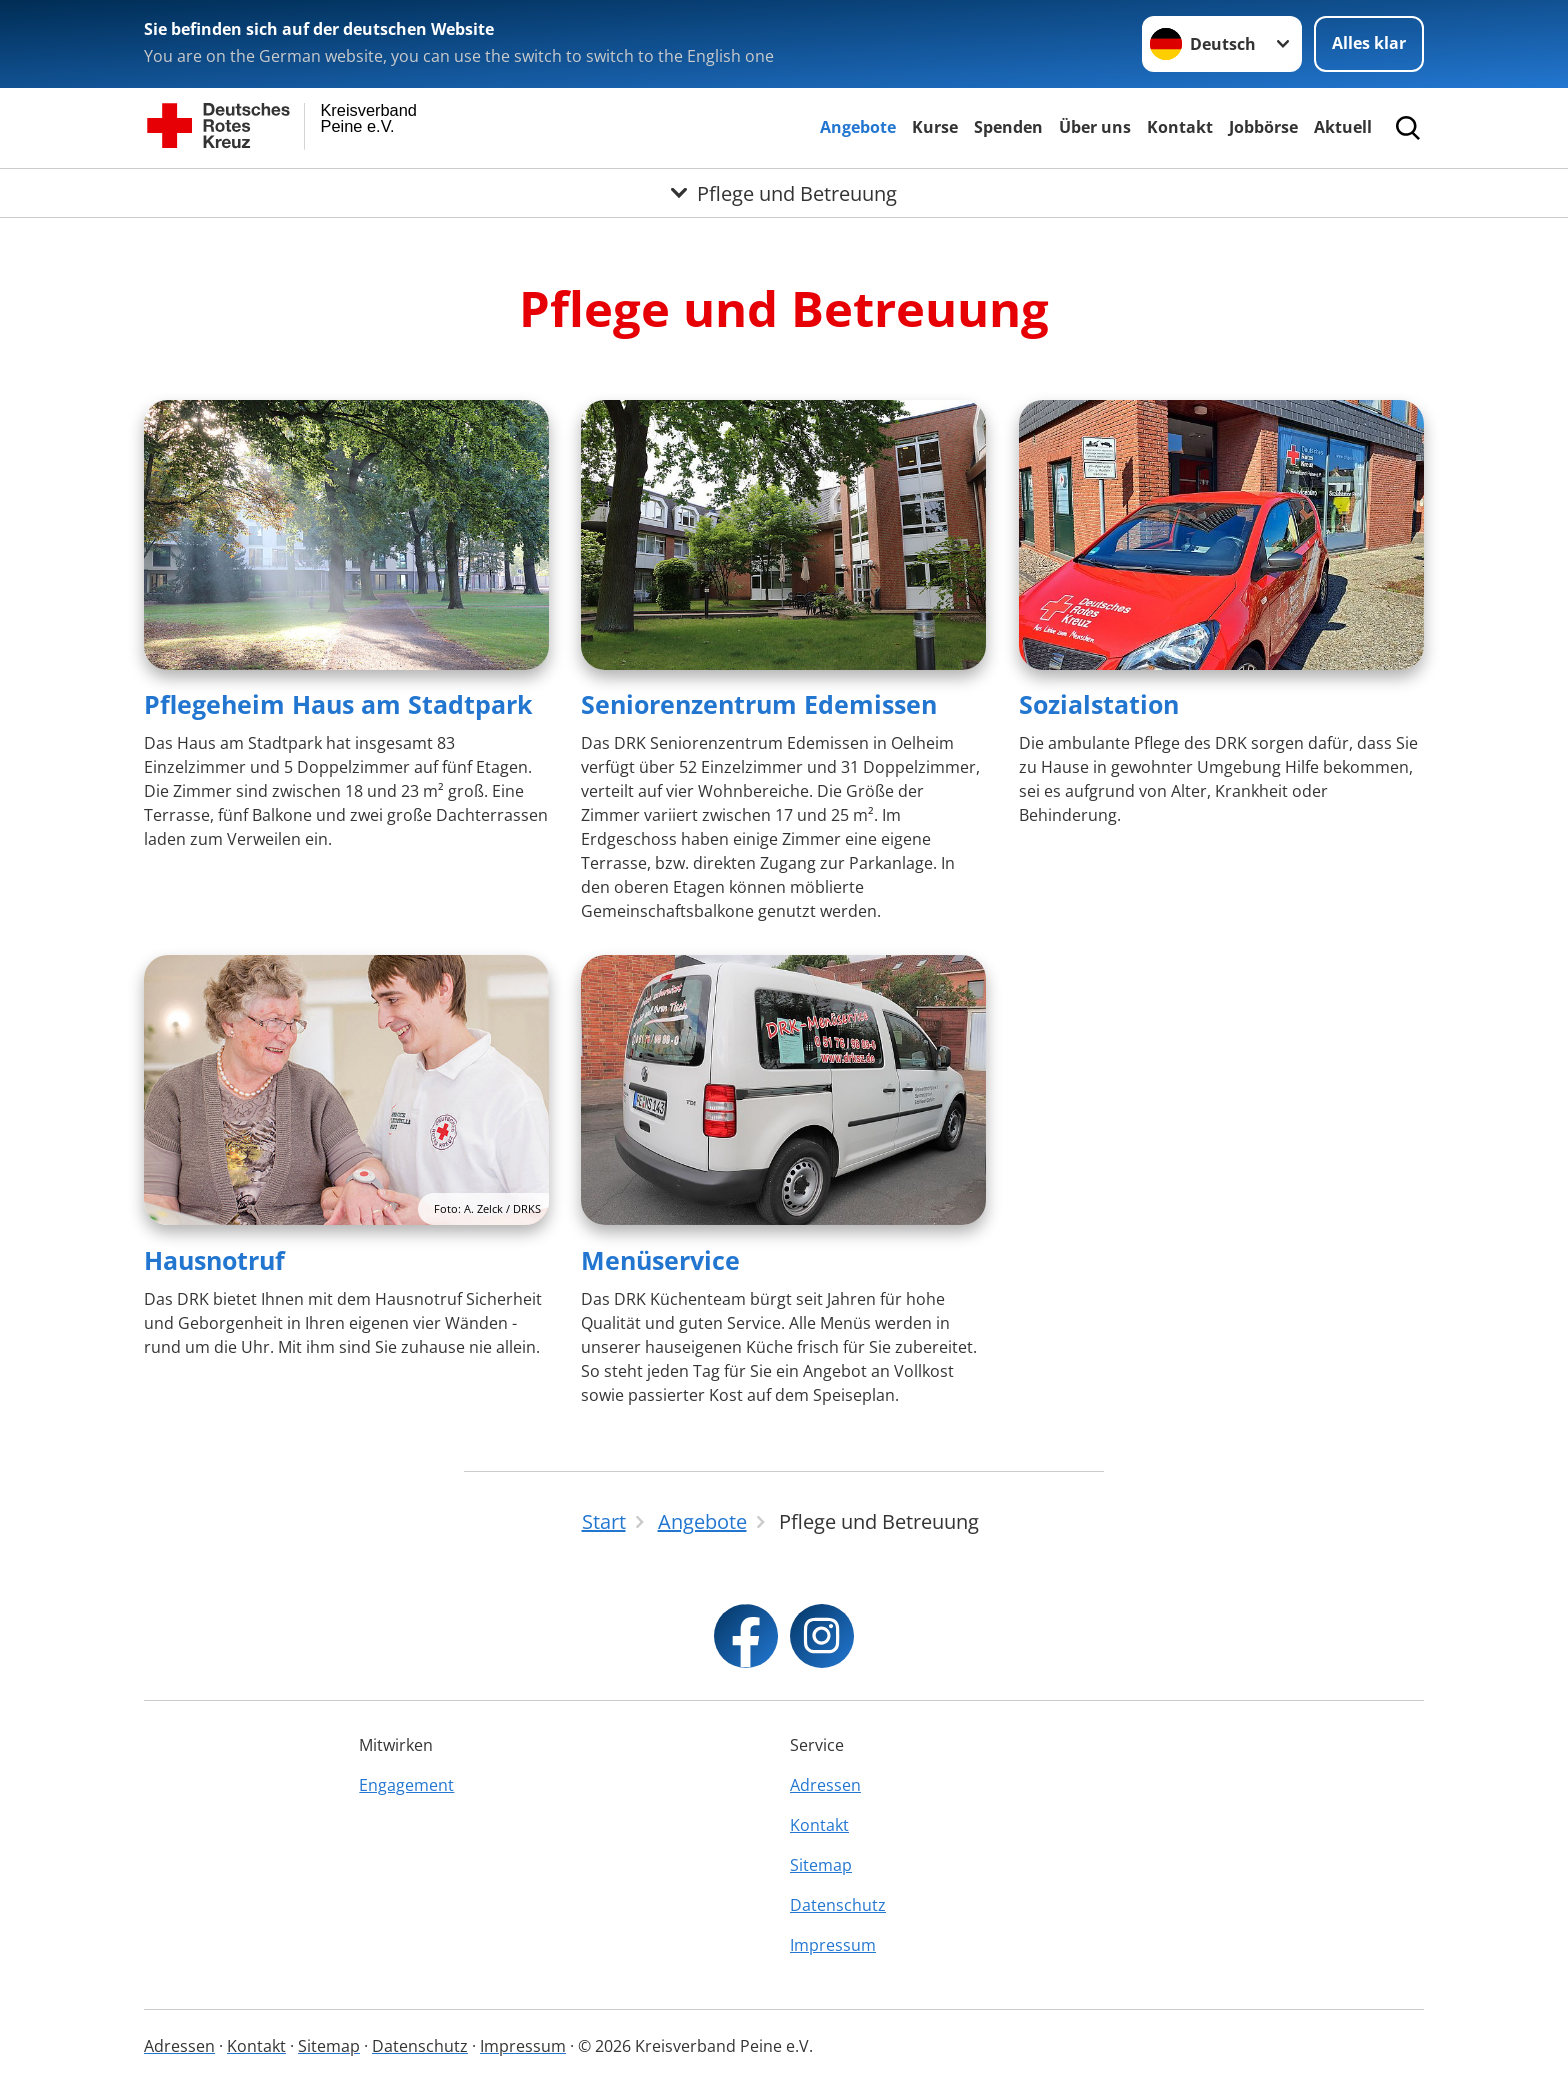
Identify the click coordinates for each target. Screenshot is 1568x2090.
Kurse (935, 127)
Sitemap (821, 1865)
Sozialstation (1099, 704)
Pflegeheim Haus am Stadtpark (338, 704)
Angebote (858, 127)
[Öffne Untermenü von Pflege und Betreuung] (784, 193)
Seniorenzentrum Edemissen (759, 704)
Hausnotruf (214, 1260)
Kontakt (1180, 127)
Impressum (833, 1945)
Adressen (825, 1785)
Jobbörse (1263, 127)
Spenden (1008, 127)
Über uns (1095, 127)
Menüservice (660, 1260)
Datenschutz (838, 1905)
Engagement (406, 1785)
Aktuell (1343, 127)
